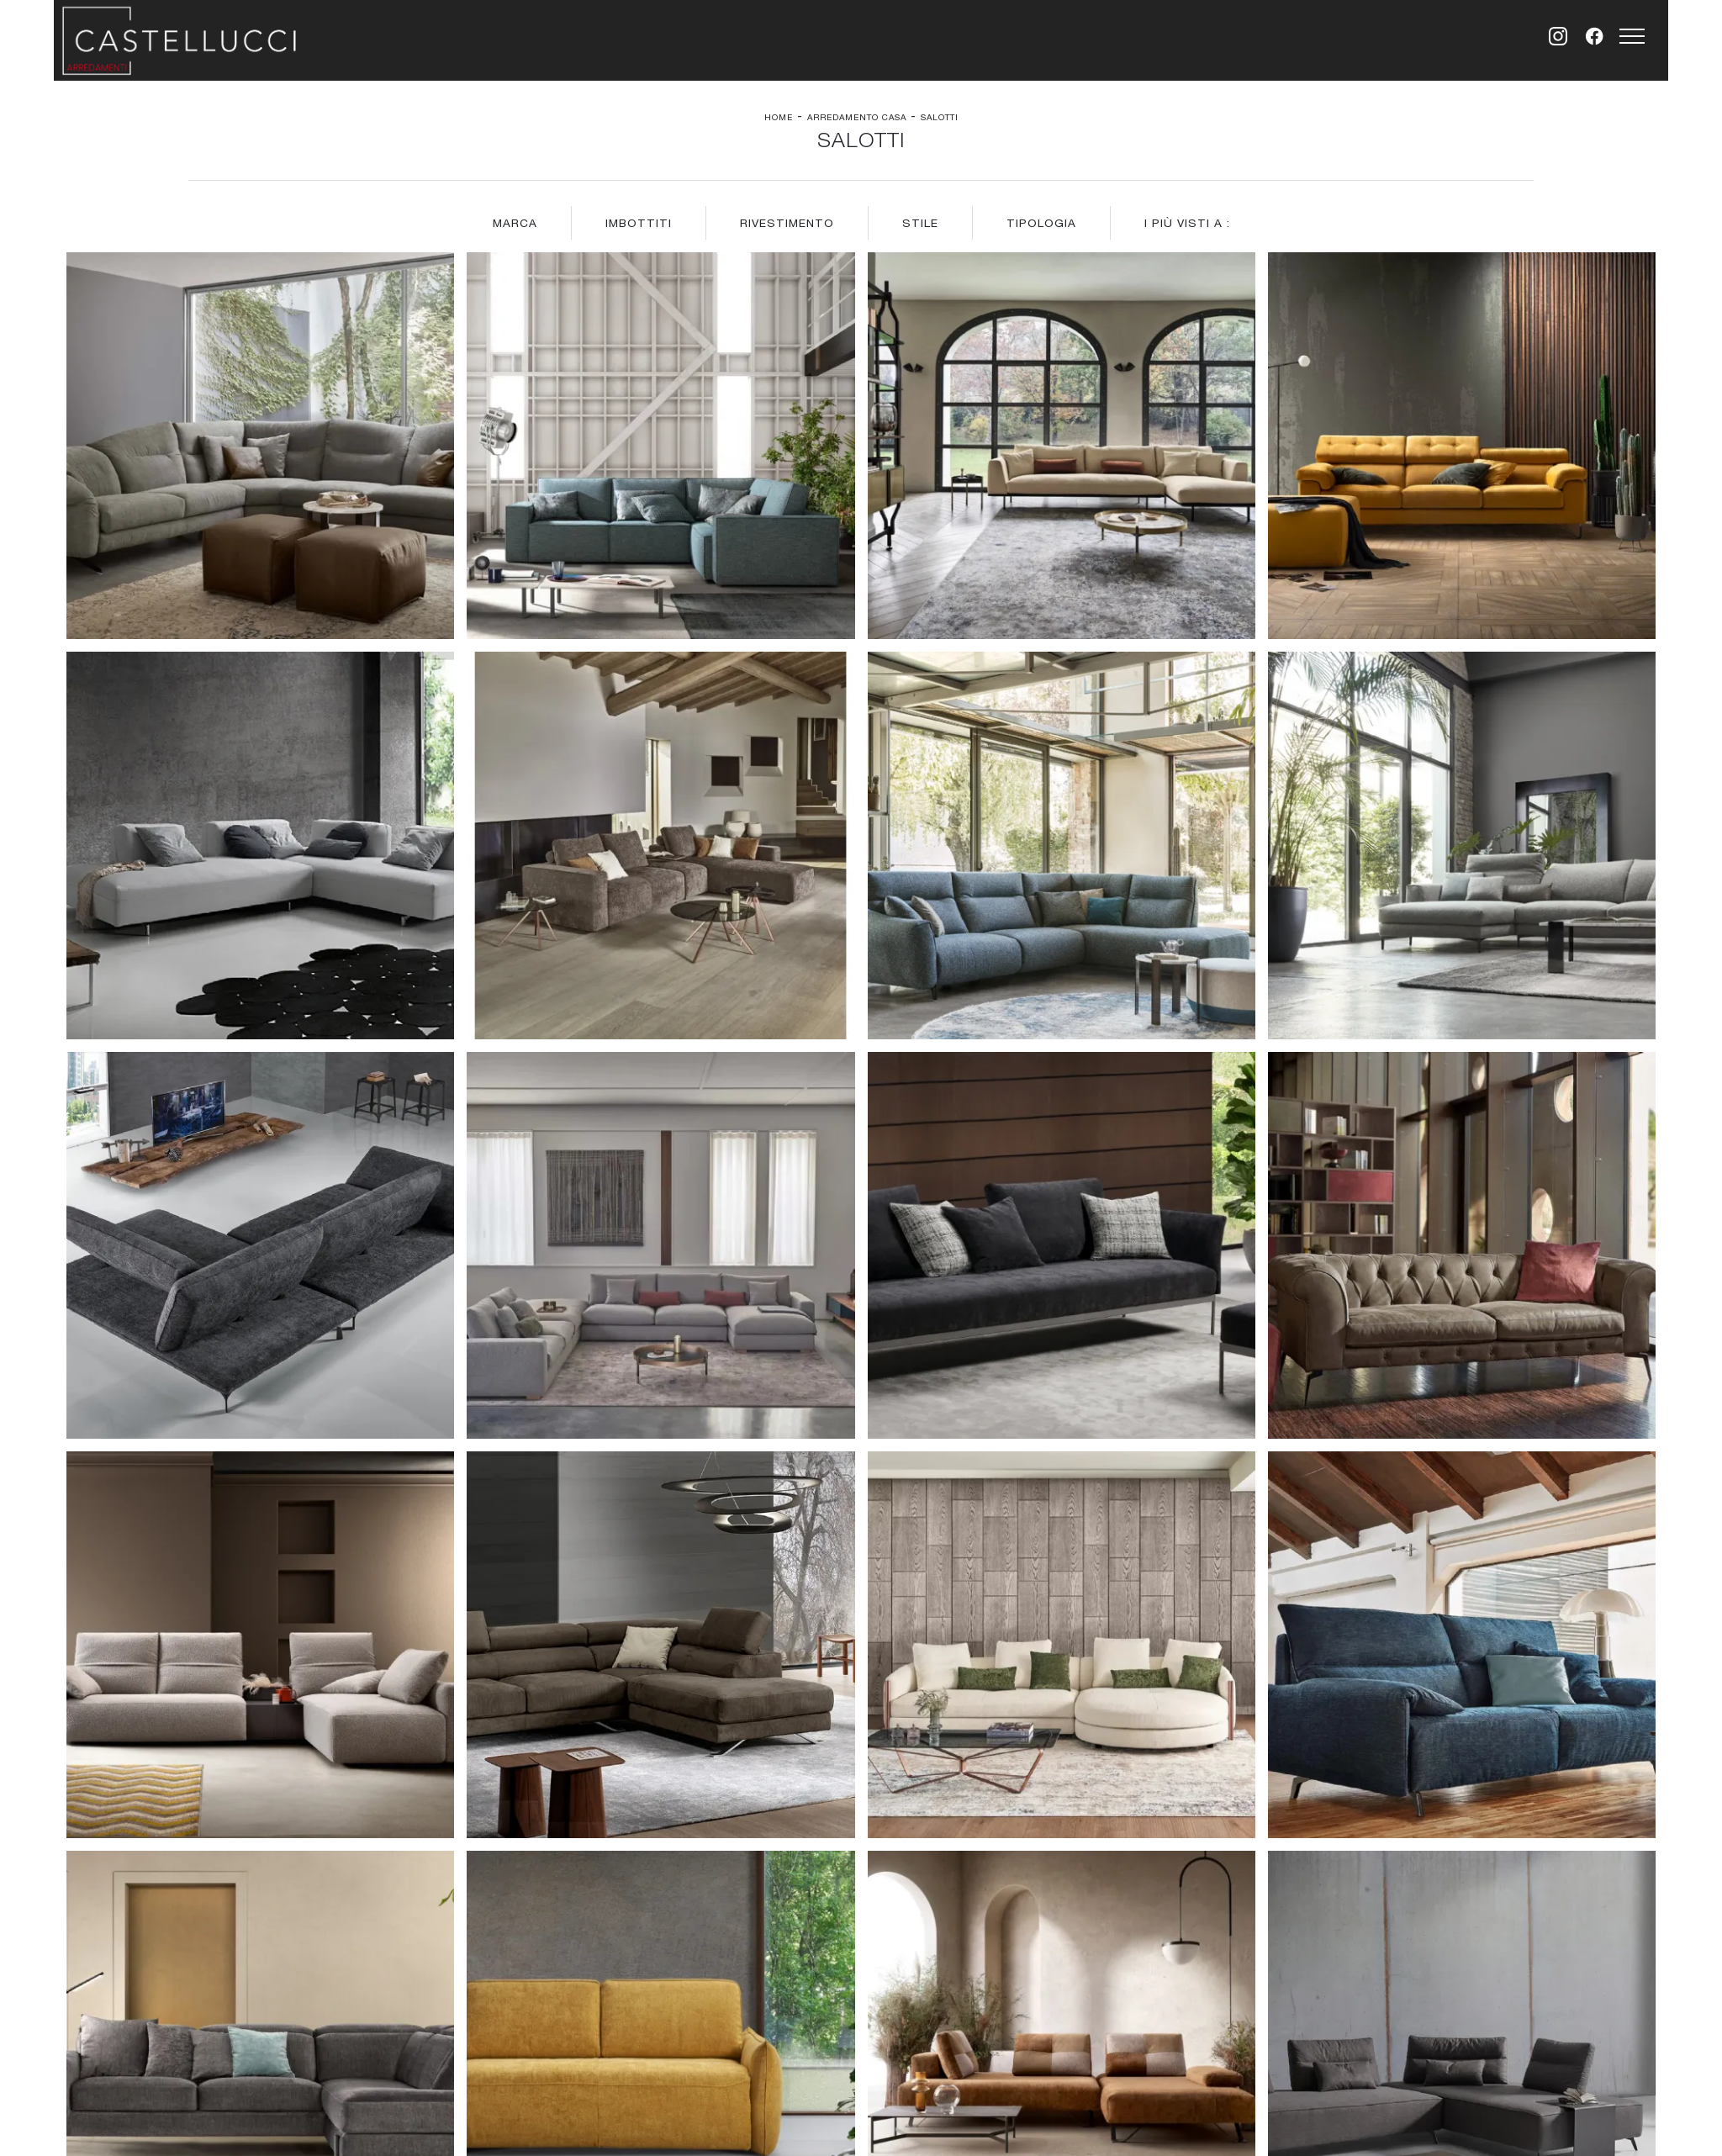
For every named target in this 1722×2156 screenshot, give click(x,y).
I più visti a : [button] (1187, 223)
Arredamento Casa (856, 117)
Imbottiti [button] (638, 223)
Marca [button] (515, 223)
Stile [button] (920, 223)
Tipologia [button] (1041, 223)
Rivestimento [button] (787, 223)
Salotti (940, 117)
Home (778, 117)
